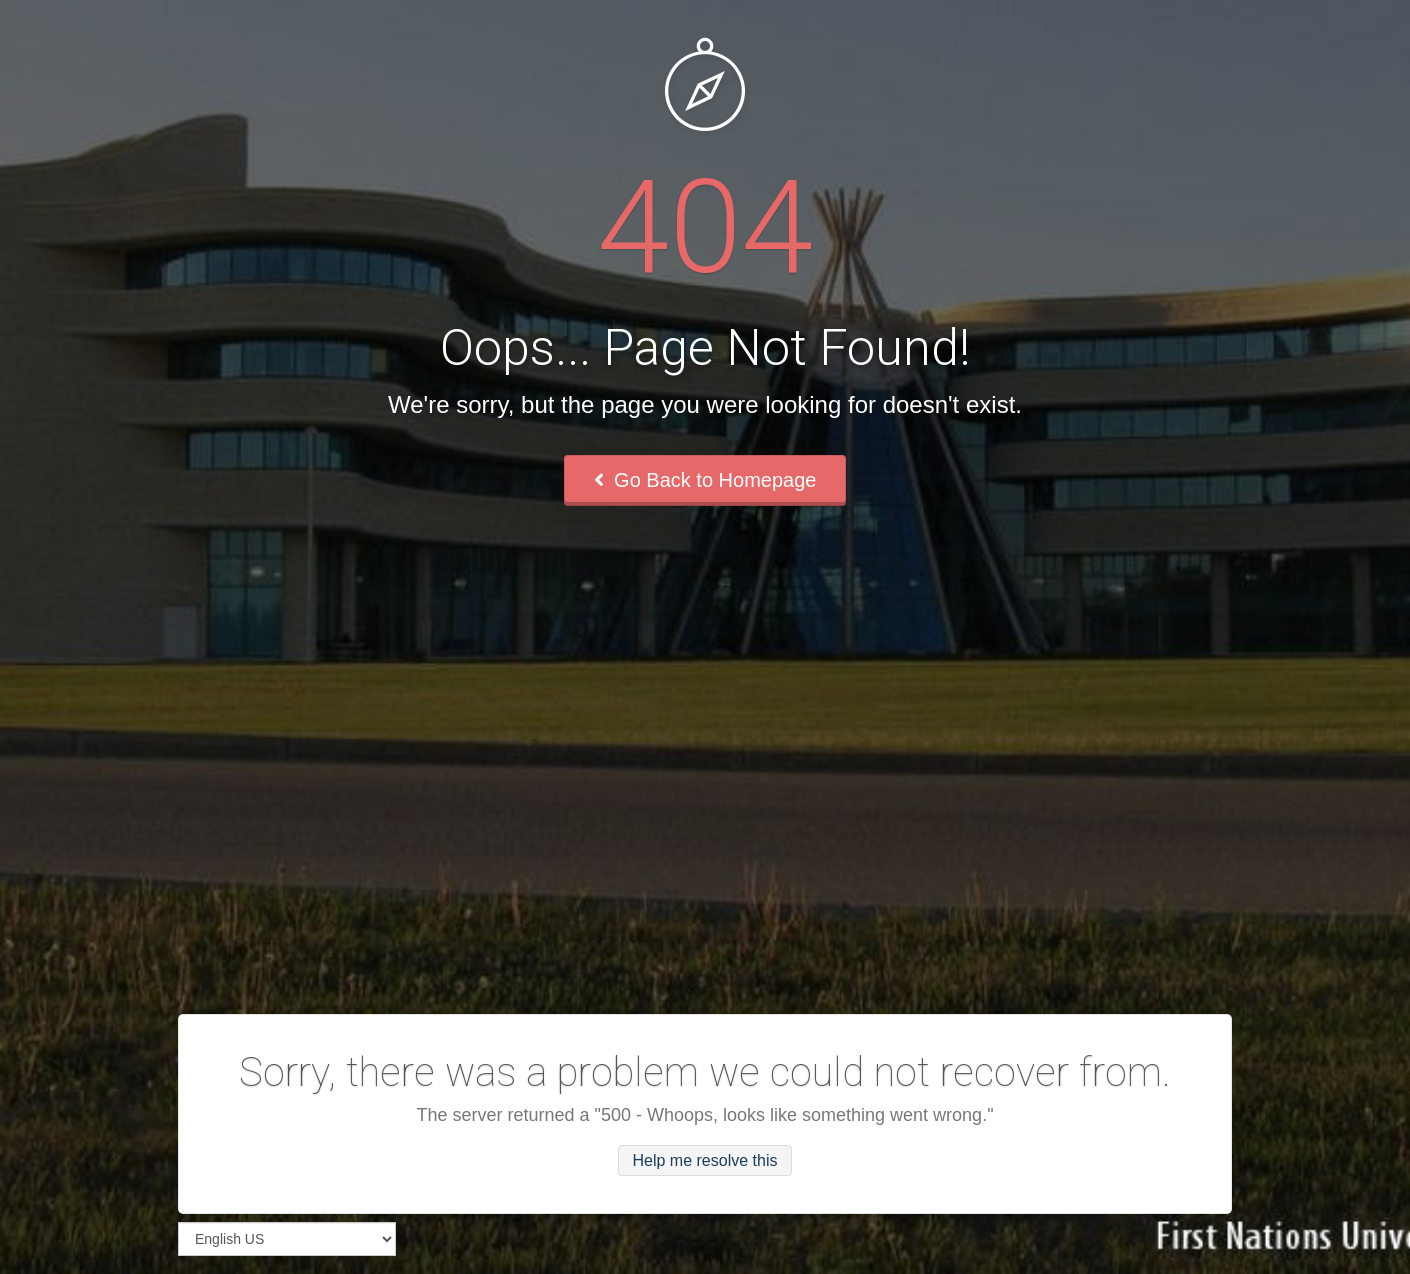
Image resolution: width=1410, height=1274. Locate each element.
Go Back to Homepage (705, 480)
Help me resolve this (705, 1160)
